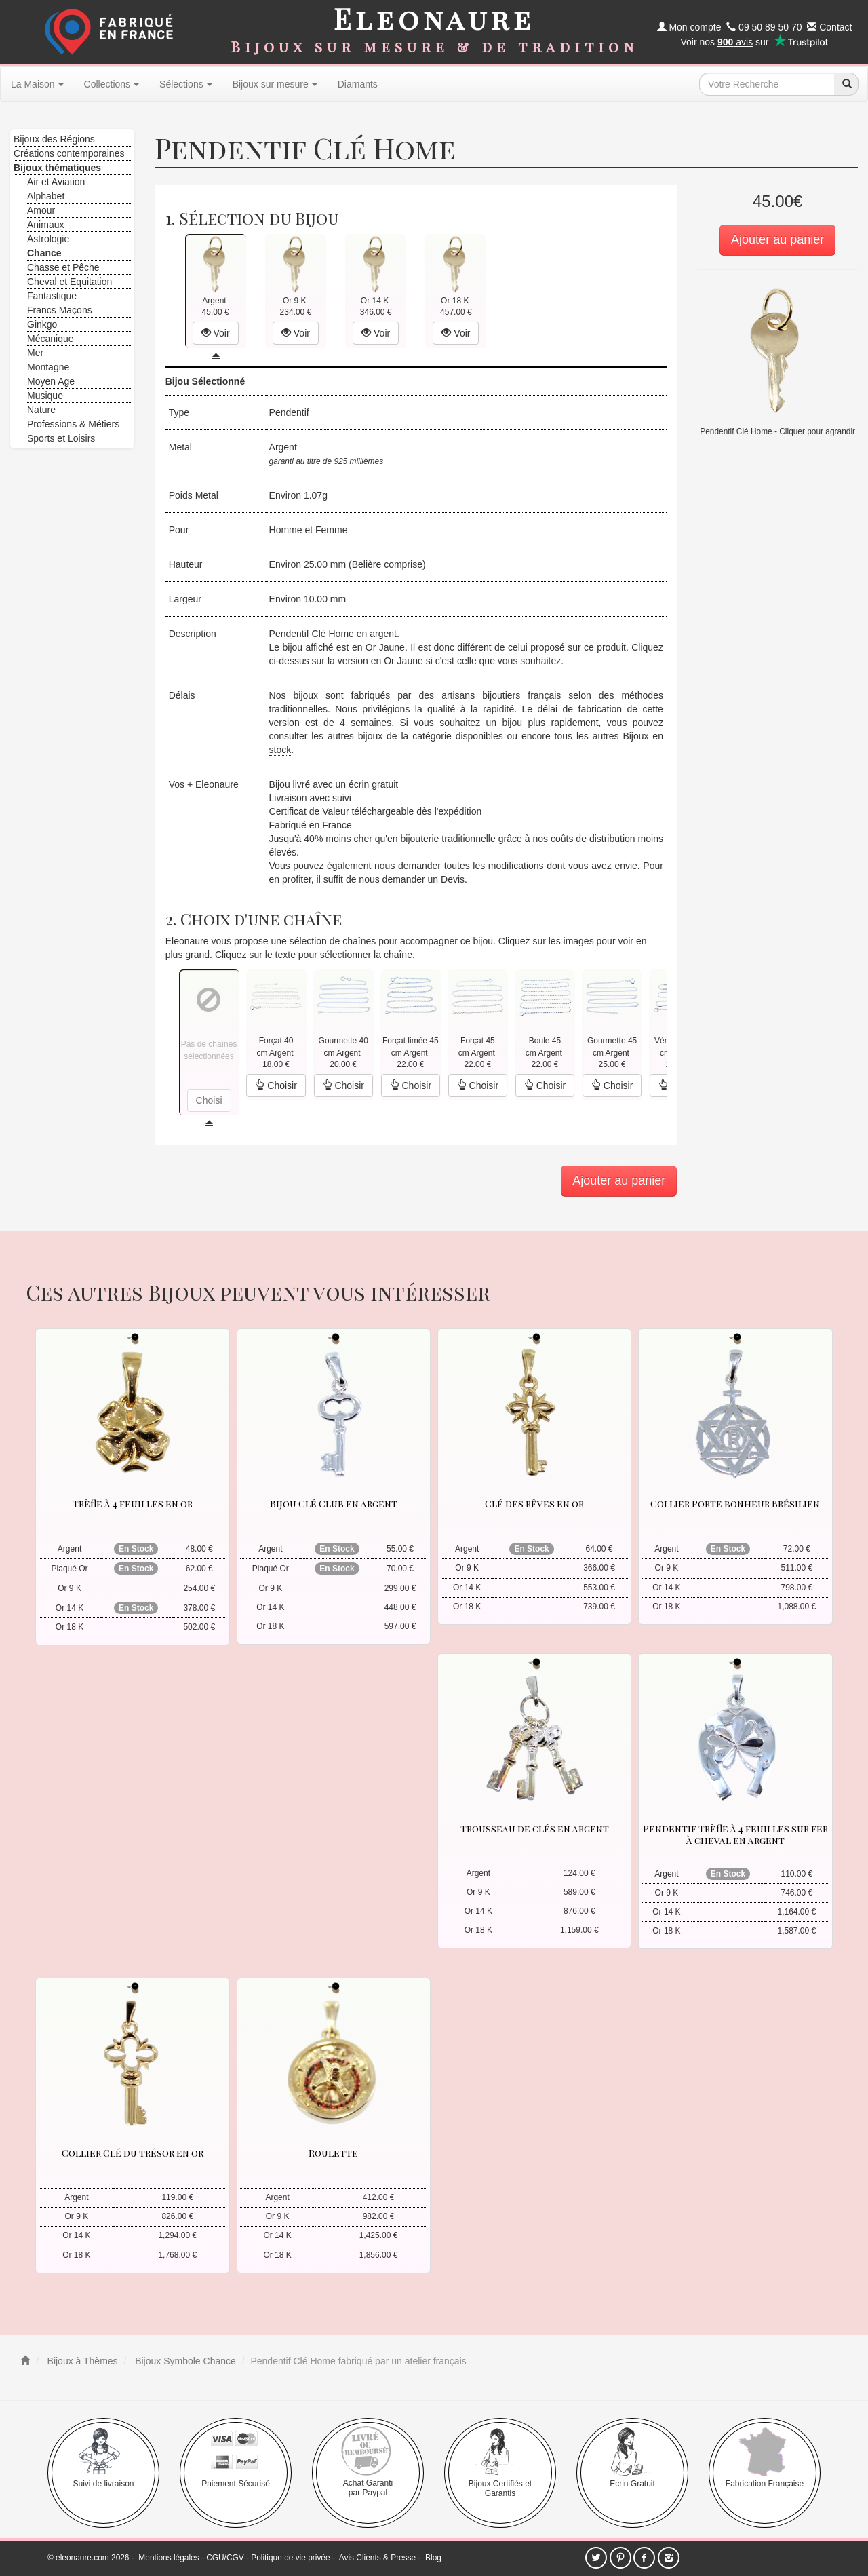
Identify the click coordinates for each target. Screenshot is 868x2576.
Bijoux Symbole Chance (184, 2361)
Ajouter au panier (777, 239)
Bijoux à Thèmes (81, 2361)
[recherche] (846, 84)
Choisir (275, 1085)
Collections (111, 84)
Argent (283, 447)
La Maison (37, 84)
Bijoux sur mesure (275, 84)
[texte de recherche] (767, 84)
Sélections (185, 84)
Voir (215, 333)
